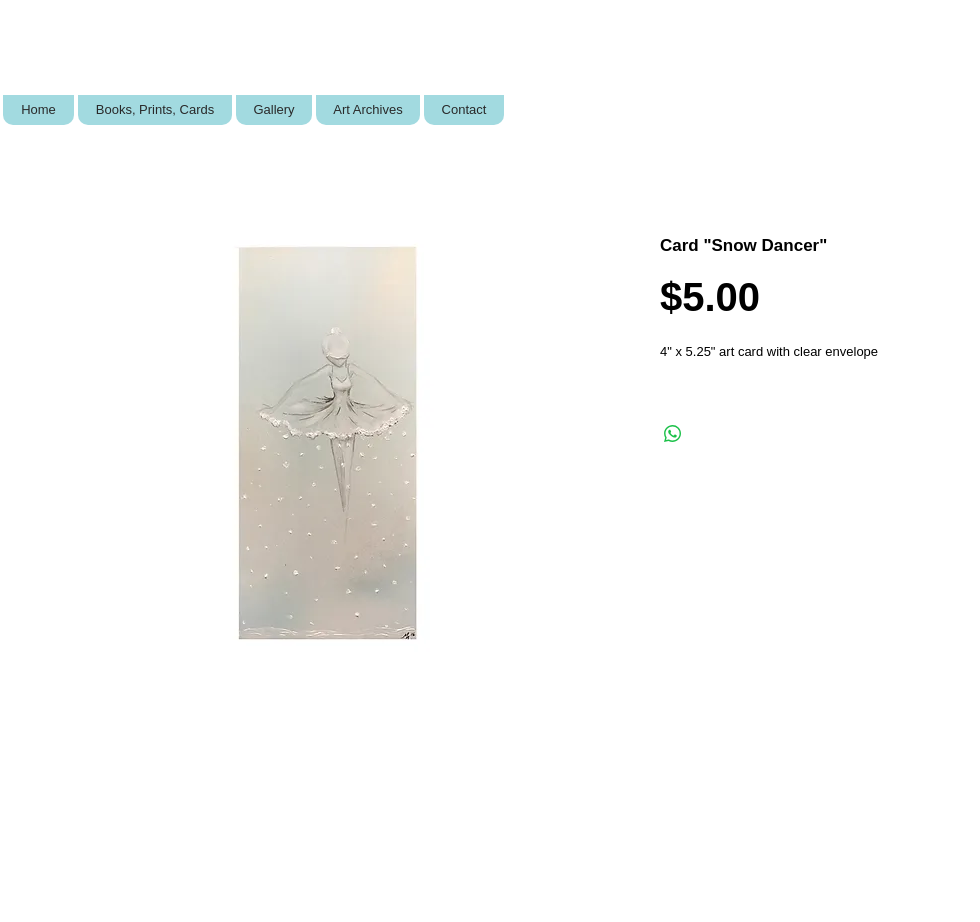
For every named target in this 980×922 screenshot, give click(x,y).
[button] (155, 110)
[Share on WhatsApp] (673, 434)
